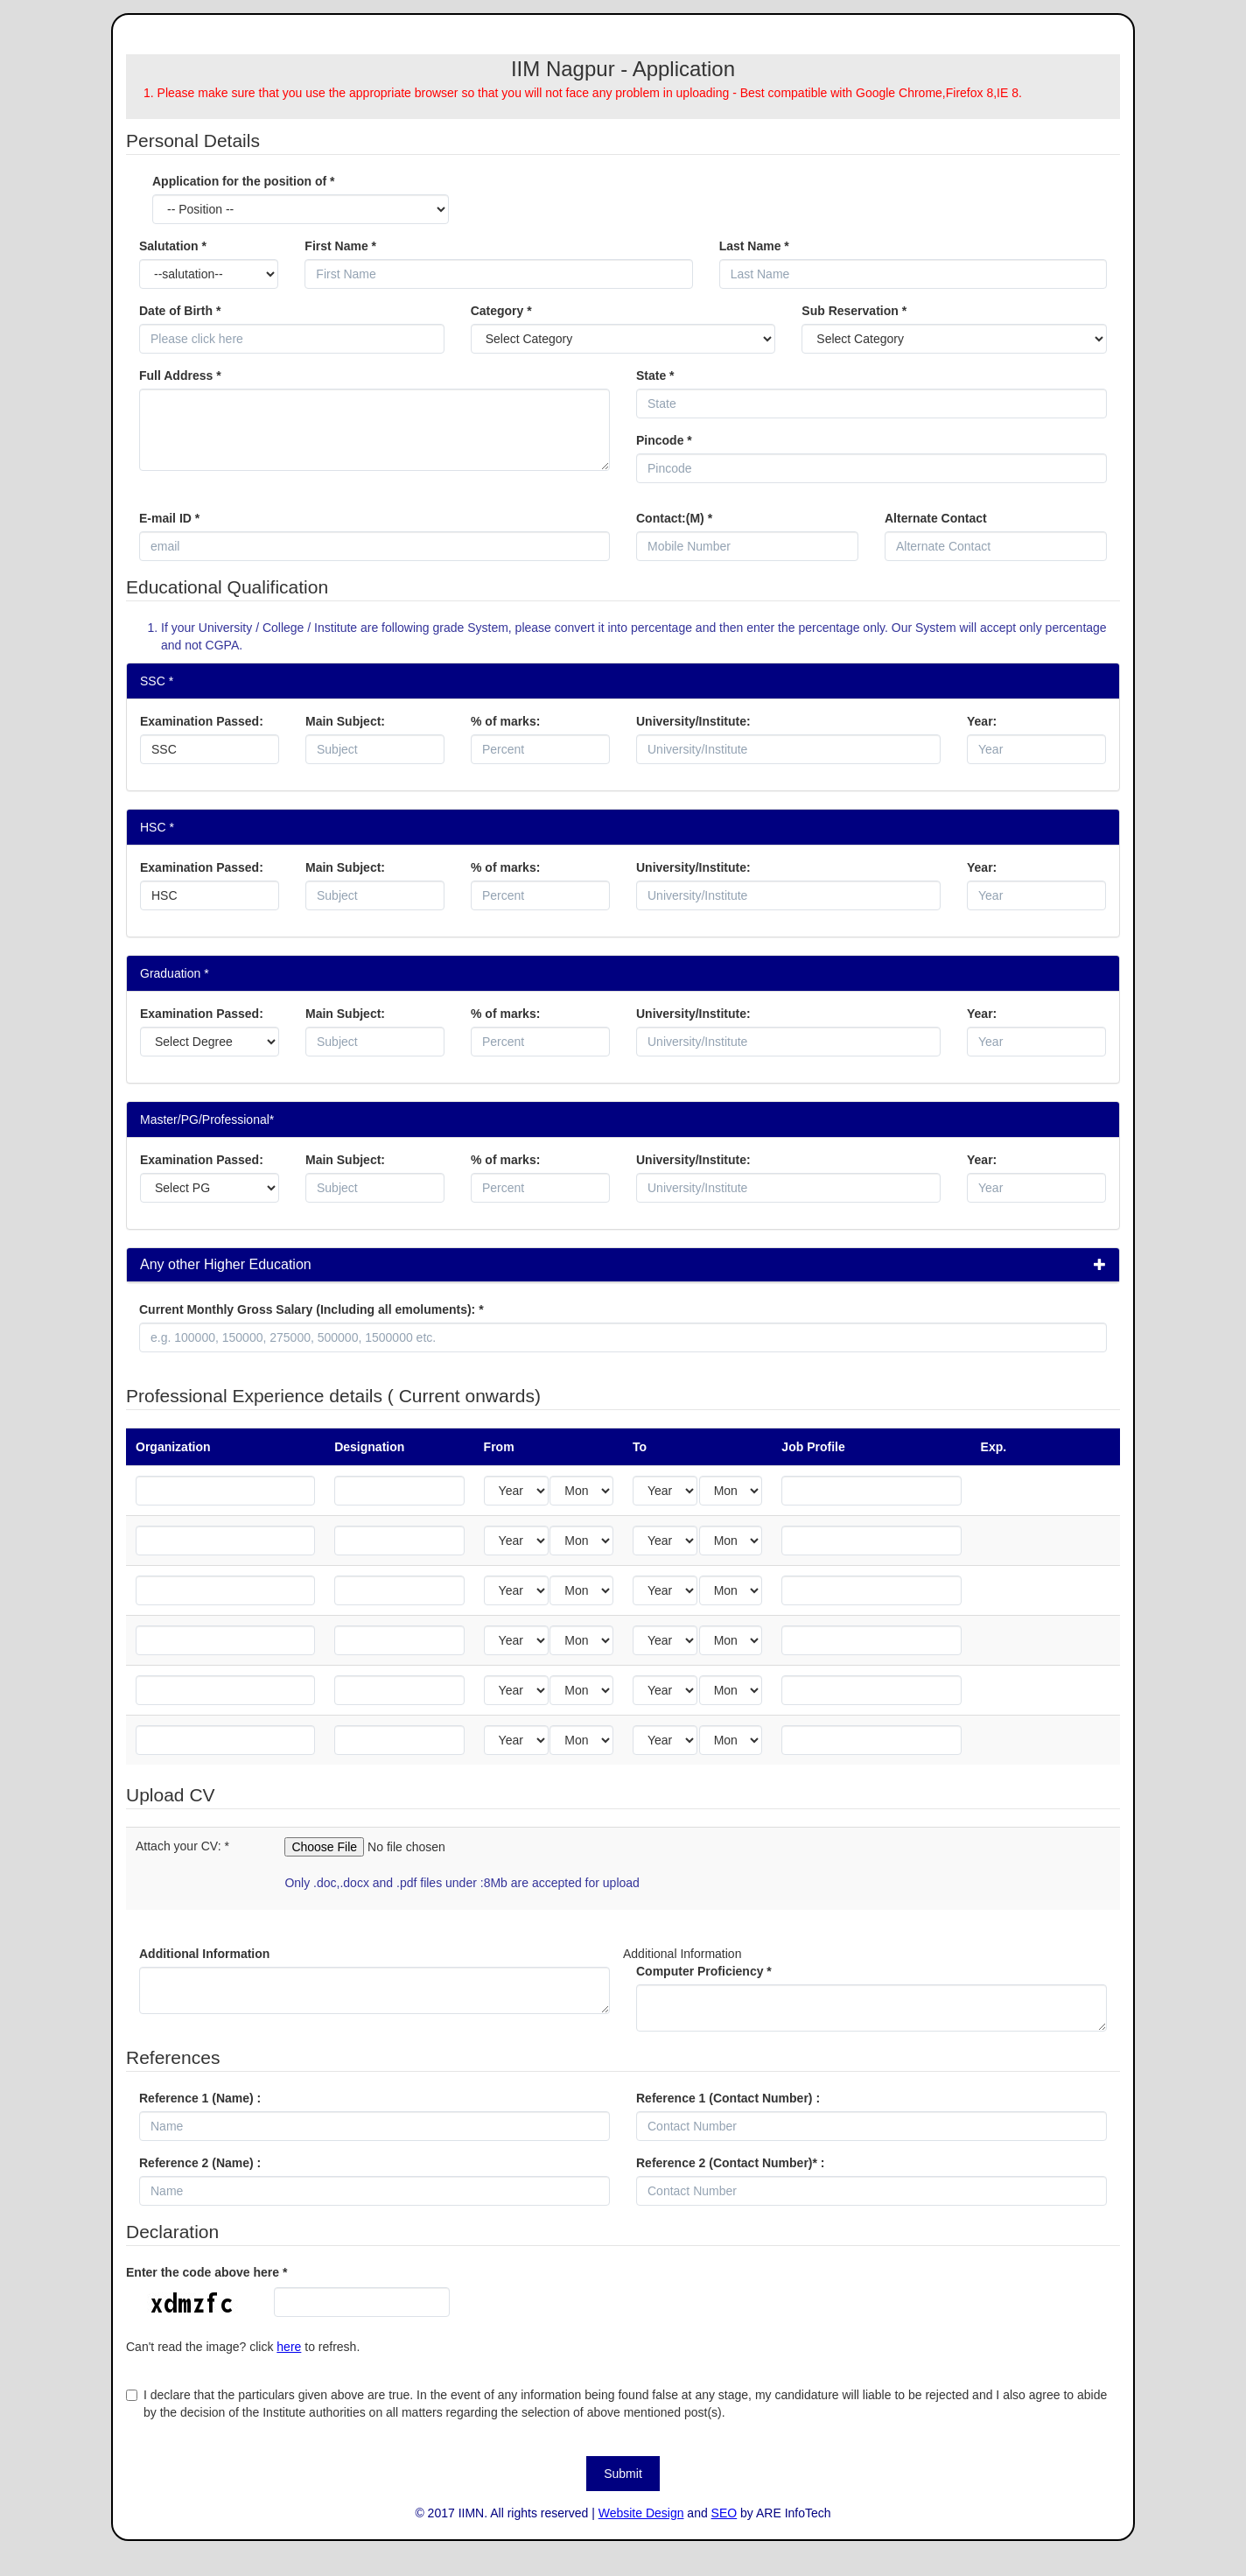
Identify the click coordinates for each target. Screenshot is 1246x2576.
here (288, 2347)
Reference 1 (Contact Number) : (728, 2098)
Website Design (641, 2513)
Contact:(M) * (674, 518)
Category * (501, 311)
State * (655, 376)
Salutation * (172, 246)
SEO (724, 2513)
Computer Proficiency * (704, 1971)
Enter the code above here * (206, 2272)
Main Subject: (345, 721)
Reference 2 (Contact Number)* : (730, 2163)
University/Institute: (693, 721)
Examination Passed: (201, 721)
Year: (982, 721)
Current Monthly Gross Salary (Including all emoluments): (311, 1309)
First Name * (340, 246)
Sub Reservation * (854, 311)
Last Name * (754, 246)
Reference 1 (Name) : (200, 2098)
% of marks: (505, 721)
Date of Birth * (179, 311)
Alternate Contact (936, 518)
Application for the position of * (243, 181)
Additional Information (204, 1954)
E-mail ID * (169, 518)
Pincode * (664, 440)
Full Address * (180, 376)
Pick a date (435, 339)
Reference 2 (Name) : (200, 2163)
